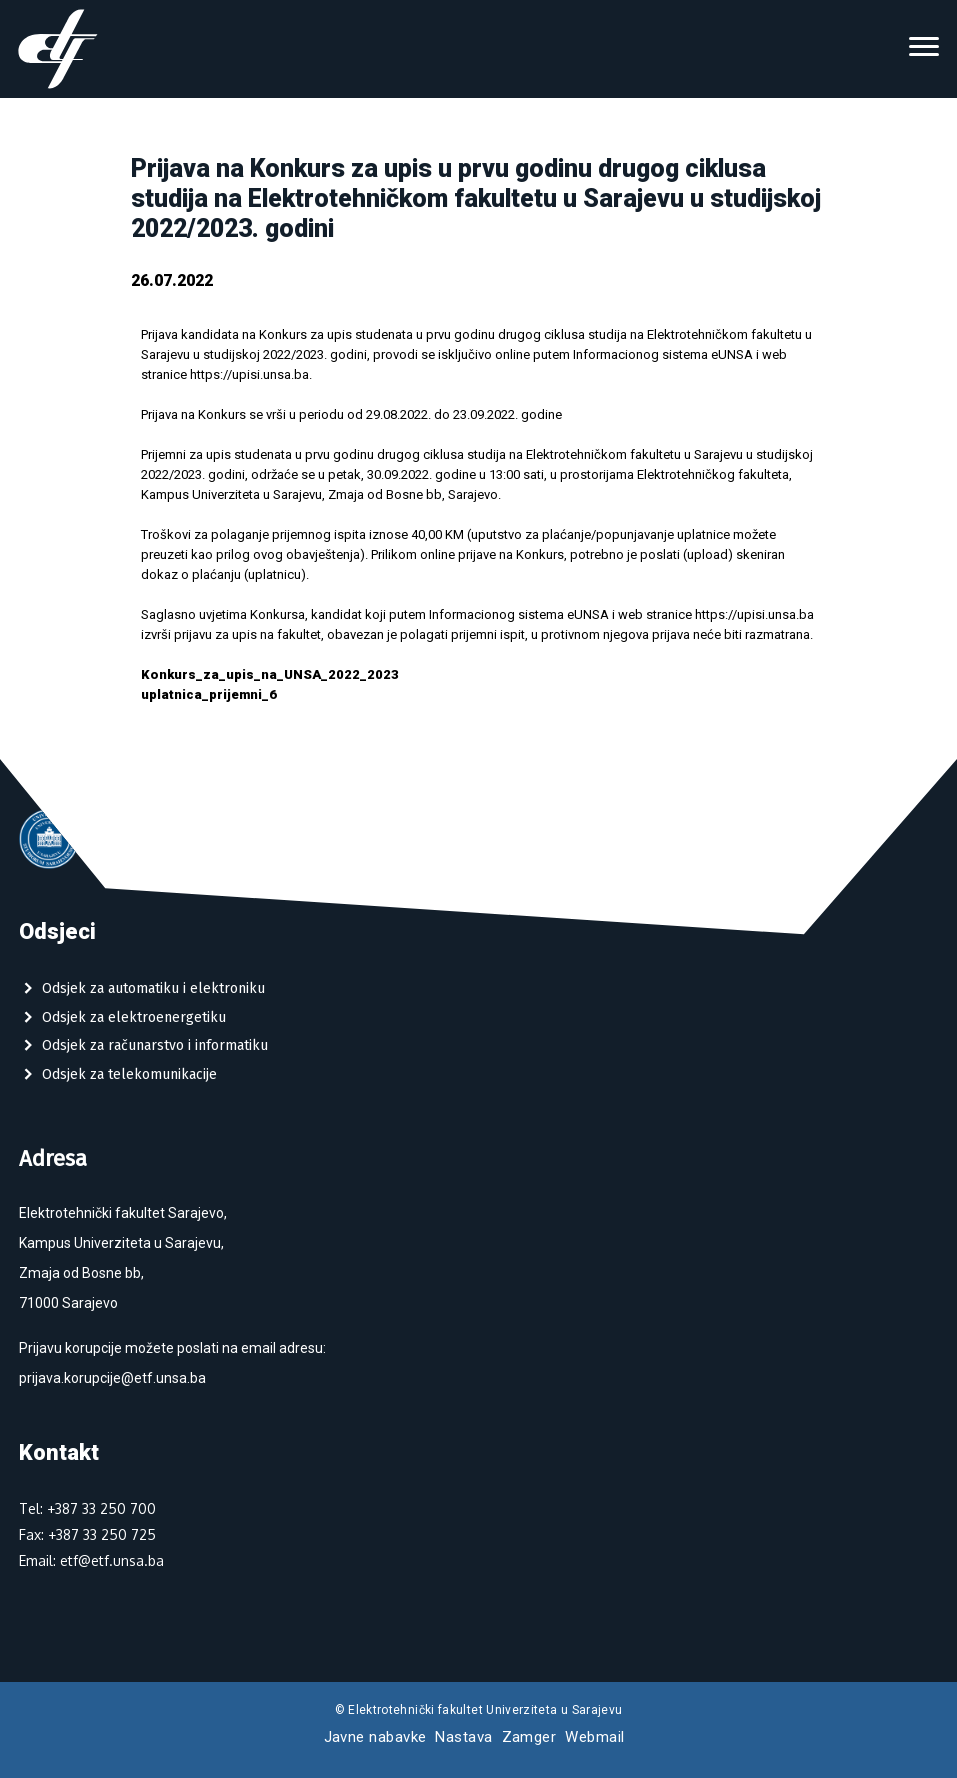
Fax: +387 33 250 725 (87, 1534)
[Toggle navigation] (924, 49)
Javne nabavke (375, 1737)
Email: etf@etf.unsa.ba (91, 1560)
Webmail (594, 1737)
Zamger (529, 1737)
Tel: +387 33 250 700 (87, 1508)
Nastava (463, 1737)
